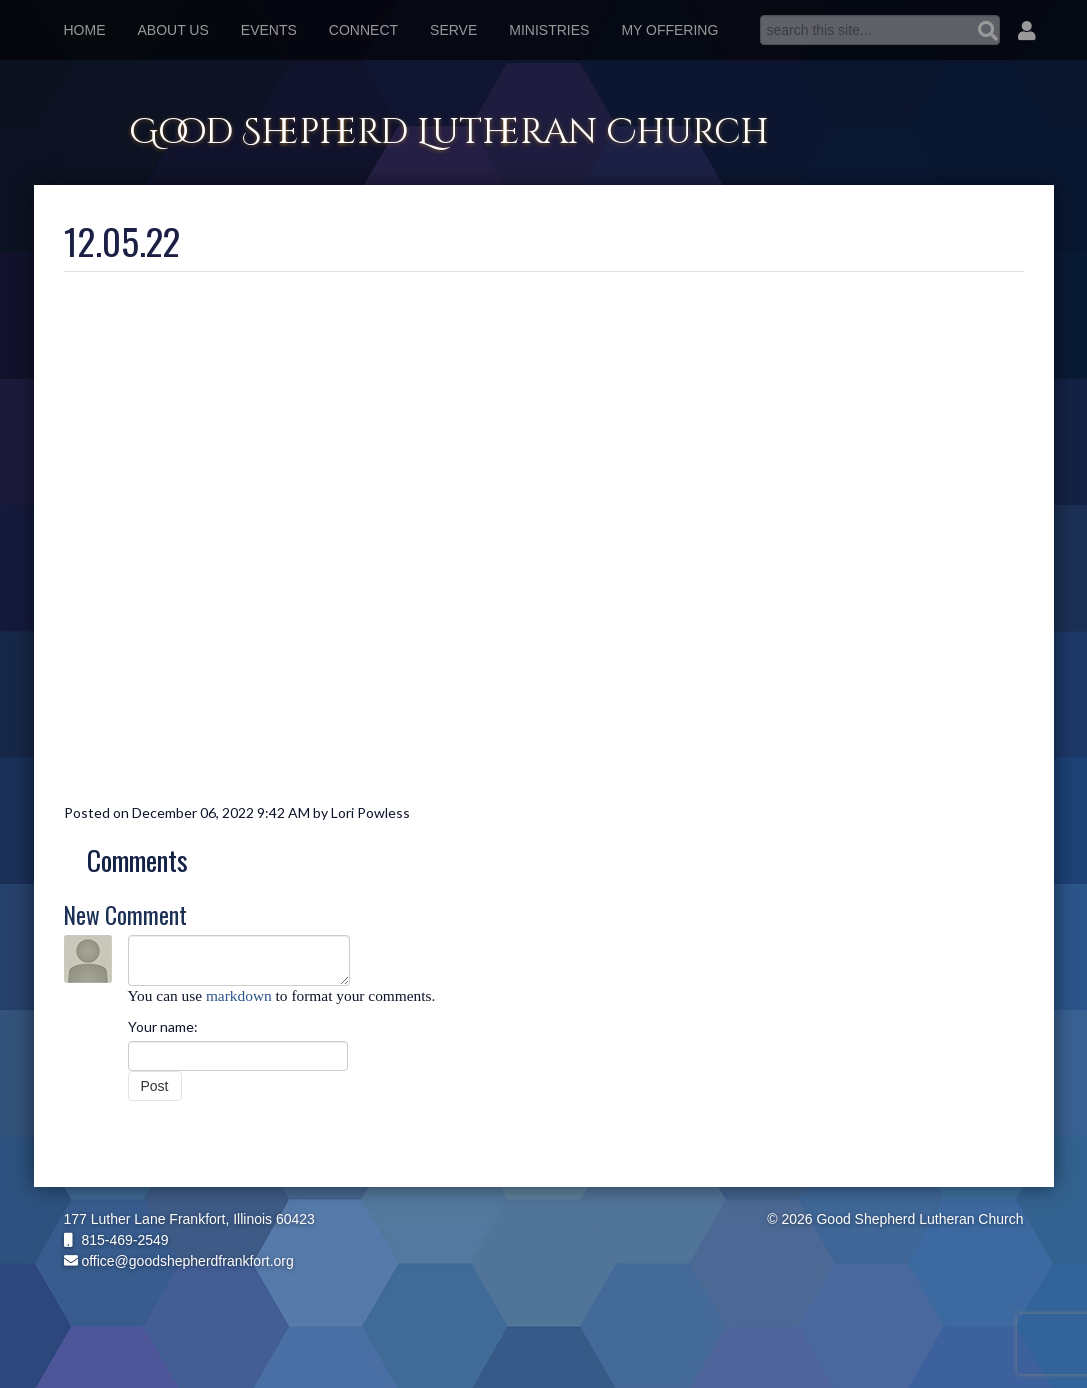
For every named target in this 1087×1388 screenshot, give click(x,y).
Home (85, 30)
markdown (239, 995)
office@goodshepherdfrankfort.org (179, 1261)
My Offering (669, 30)
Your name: (163, 1026)
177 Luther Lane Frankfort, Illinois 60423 (189, 1219)
